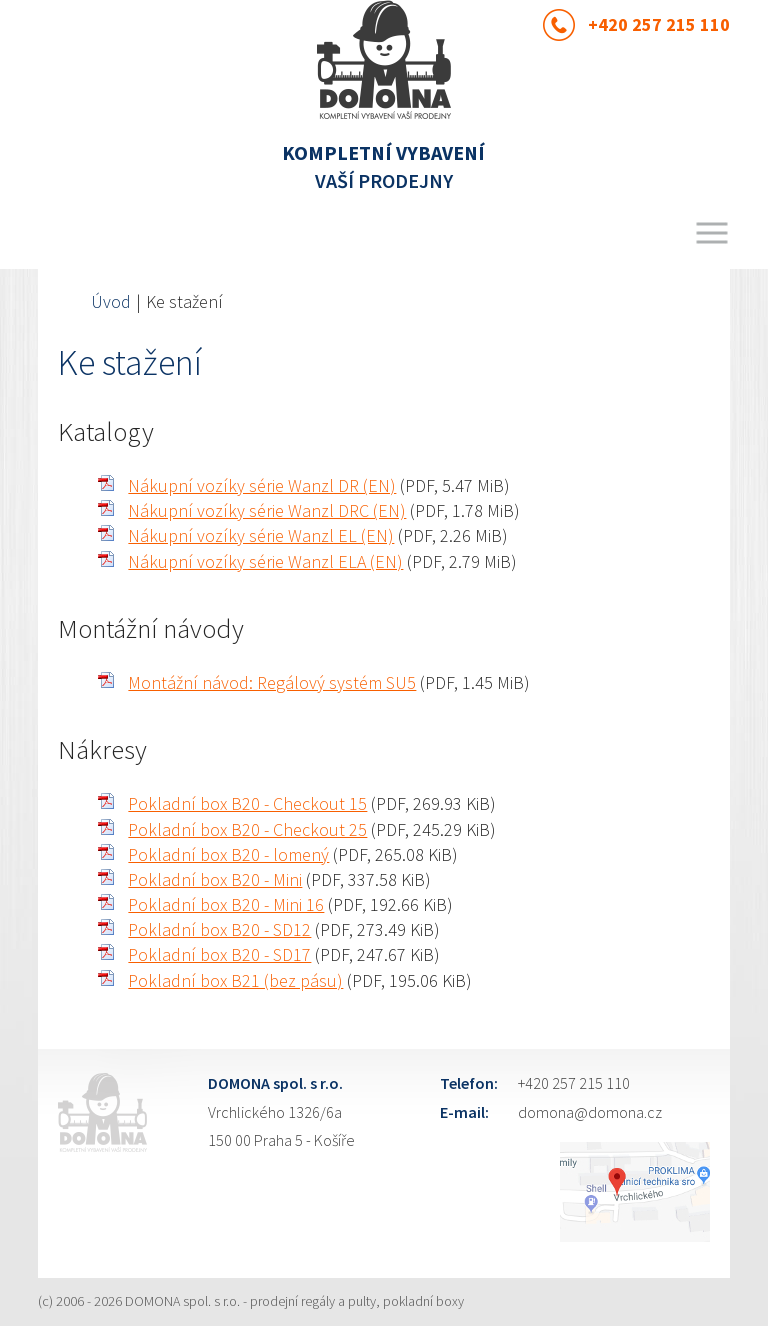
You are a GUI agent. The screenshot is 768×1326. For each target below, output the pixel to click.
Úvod (111, 301)
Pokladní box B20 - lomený (228, 854)
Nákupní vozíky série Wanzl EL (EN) (261, 535)
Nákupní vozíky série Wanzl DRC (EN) (267, 510)
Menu (712, 233)
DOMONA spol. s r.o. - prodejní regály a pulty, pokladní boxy (294, 1301)
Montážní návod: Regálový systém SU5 (272, 682)
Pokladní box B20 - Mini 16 (226, 904)
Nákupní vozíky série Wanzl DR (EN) (262, 485)
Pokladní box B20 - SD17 (219, 954)
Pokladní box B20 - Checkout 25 (247, 829)
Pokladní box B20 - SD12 (219, 929)
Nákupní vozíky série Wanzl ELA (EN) (265, 561)
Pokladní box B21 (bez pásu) (235, 980)
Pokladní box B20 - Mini (215, 879)
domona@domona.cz (590, 1112)
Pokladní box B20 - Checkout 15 (247, 803)
